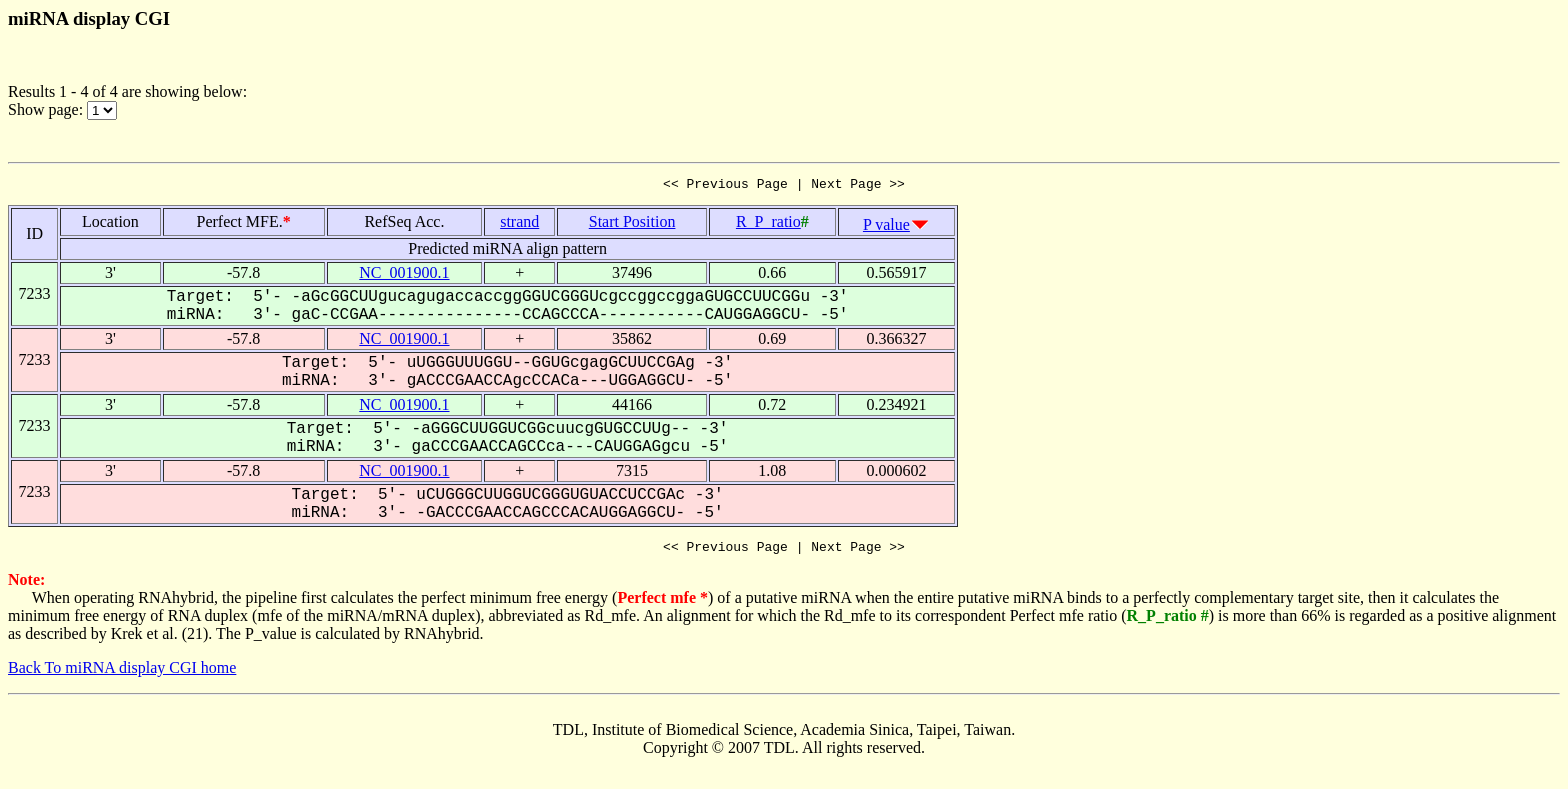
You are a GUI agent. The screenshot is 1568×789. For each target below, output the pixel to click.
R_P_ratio (768, 224)
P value (886, 227)
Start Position (632, 224)
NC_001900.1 (404, 275)
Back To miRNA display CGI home (122, 673)
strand (519, 224)
